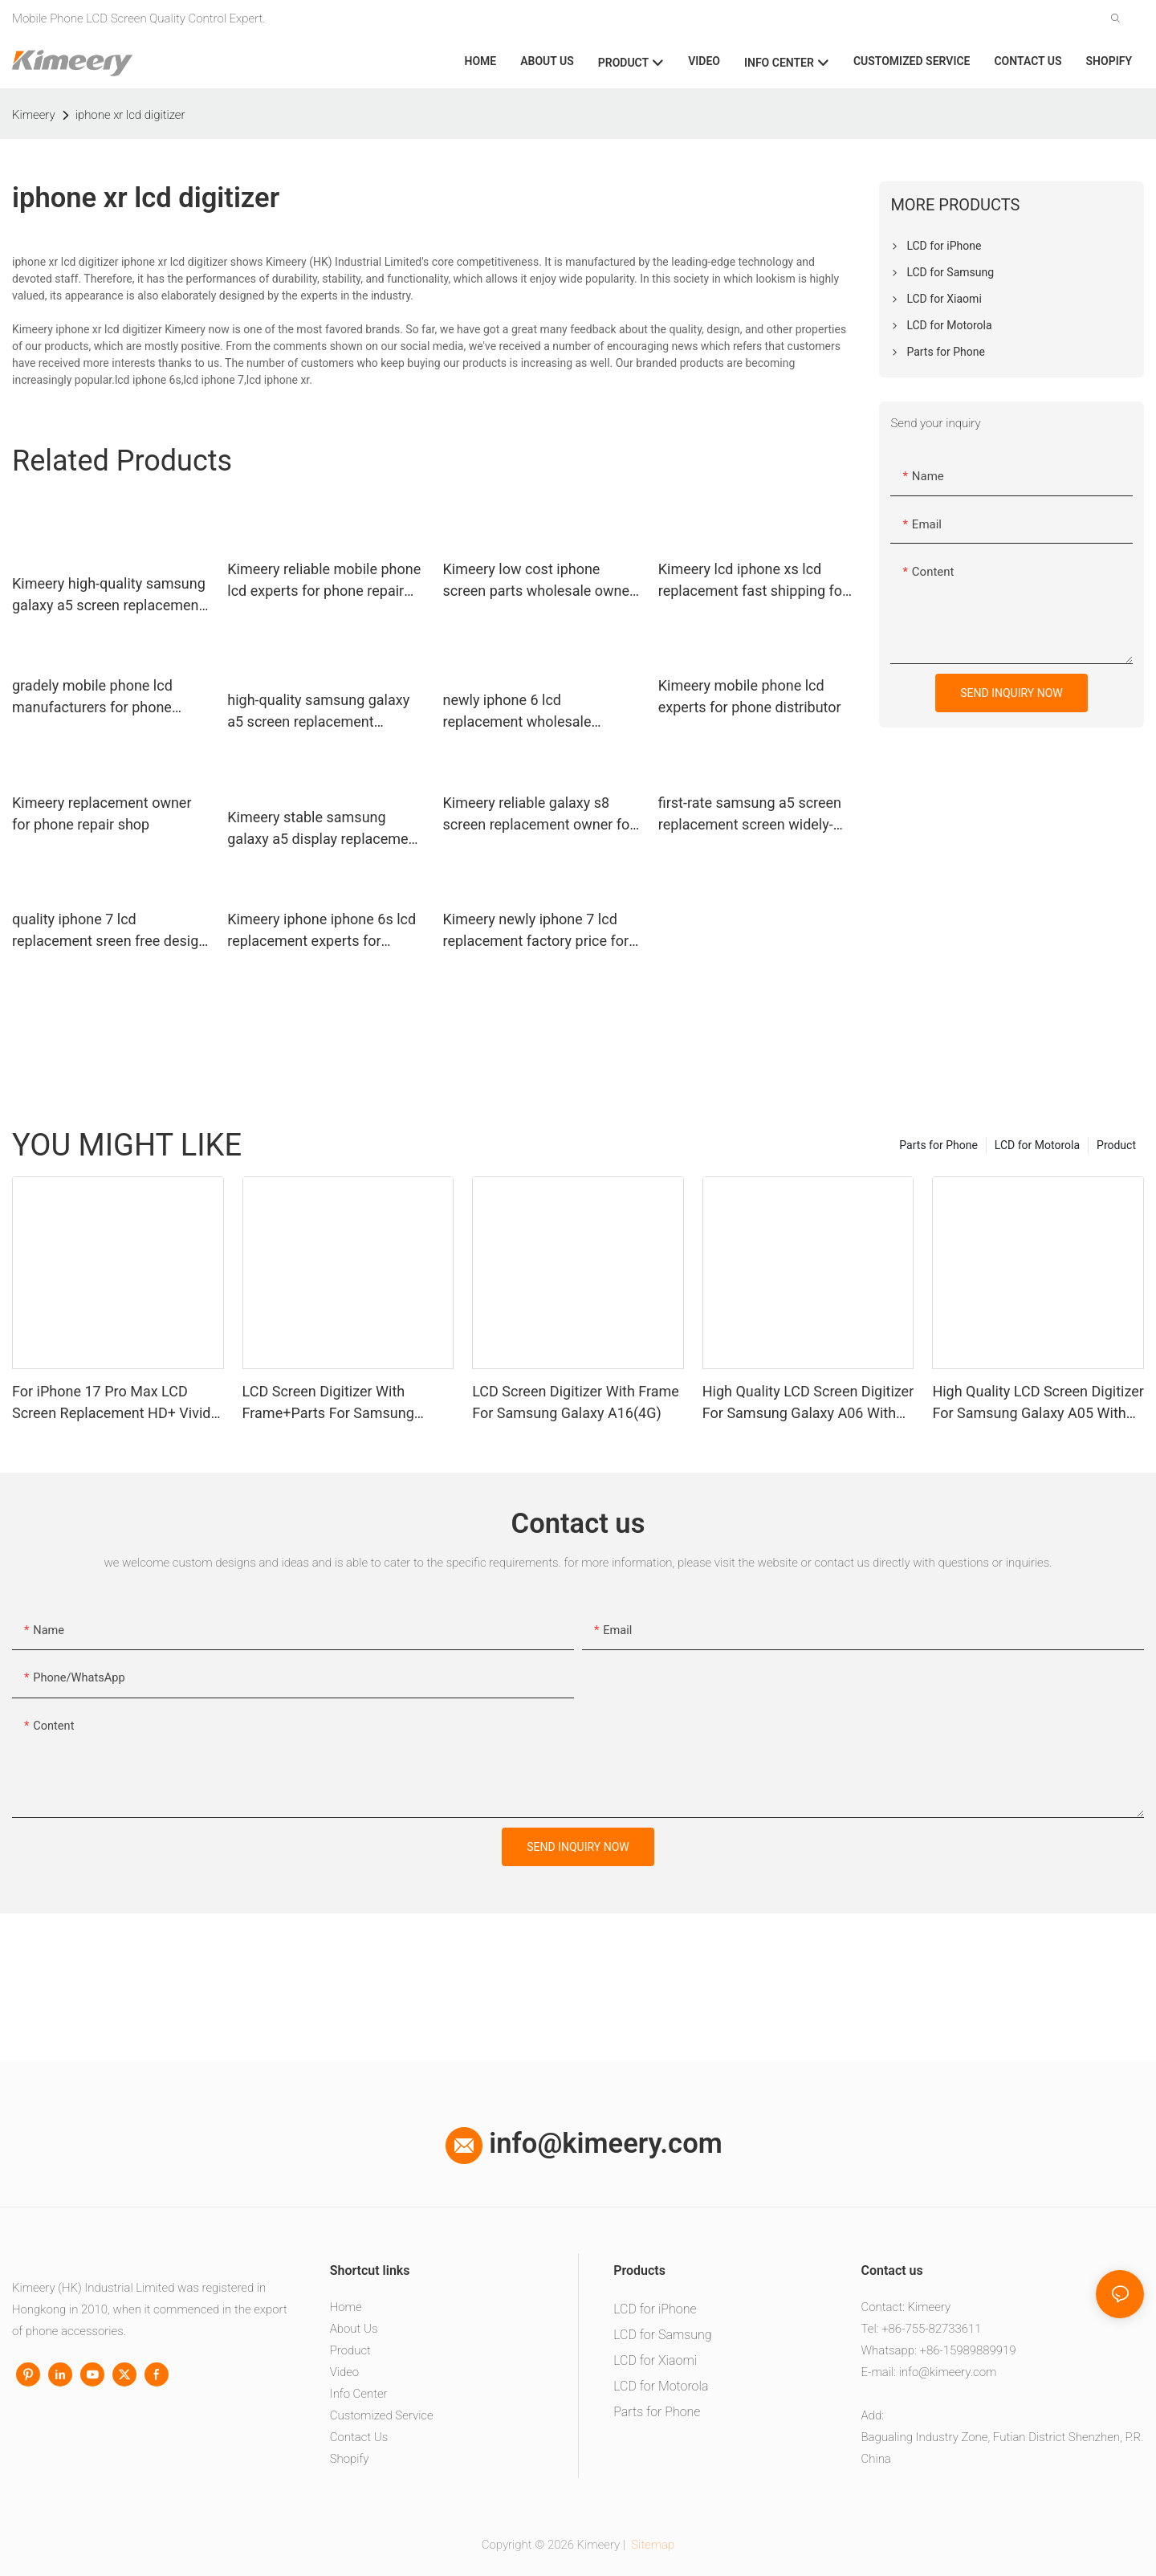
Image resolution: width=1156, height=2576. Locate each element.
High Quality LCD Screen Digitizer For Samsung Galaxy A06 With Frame (808, 1403)
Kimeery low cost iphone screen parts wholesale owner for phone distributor (539, 580)
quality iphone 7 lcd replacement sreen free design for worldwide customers (109, 931)
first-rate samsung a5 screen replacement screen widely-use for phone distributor (749, 814)
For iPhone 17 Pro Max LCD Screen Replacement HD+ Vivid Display (111, 1403)
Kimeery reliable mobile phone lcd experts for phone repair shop (324, 580)
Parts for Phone (938, 1145)
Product (1116, 1145)
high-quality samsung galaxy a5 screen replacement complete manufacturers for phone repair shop (318, 711)
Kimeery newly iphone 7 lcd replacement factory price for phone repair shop (536, 931)
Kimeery (33, 115)
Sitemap (652, 2544)
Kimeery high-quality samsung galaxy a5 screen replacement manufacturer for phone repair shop (109, 595)
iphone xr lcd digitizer (130, 115)
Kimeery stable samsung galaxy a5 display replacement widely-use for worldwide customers (324, 829)
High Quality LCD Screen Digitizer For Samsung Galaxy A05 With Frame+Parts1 (1037, 1403)
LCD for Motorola (1037, 1145)
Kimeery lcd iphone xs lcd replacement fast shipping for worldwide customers (752, 580)
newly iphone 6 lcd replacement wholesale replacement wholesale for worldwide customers (528, 711)
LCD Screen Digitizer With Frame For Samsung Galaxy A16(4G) (575, 1402)
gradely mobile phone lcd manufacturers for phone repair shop (92, 697)
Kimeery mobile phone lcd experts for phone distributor (749, 696)
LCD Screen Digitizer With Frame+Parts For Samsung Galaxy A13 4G (328, 1403)
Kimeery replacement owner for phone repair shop (102, 813)
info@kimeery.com (584, 2143)
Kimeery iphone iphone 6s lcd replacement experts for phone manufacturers (321, 931)
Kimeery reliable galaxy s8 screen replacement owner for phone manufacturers (539, 814)
